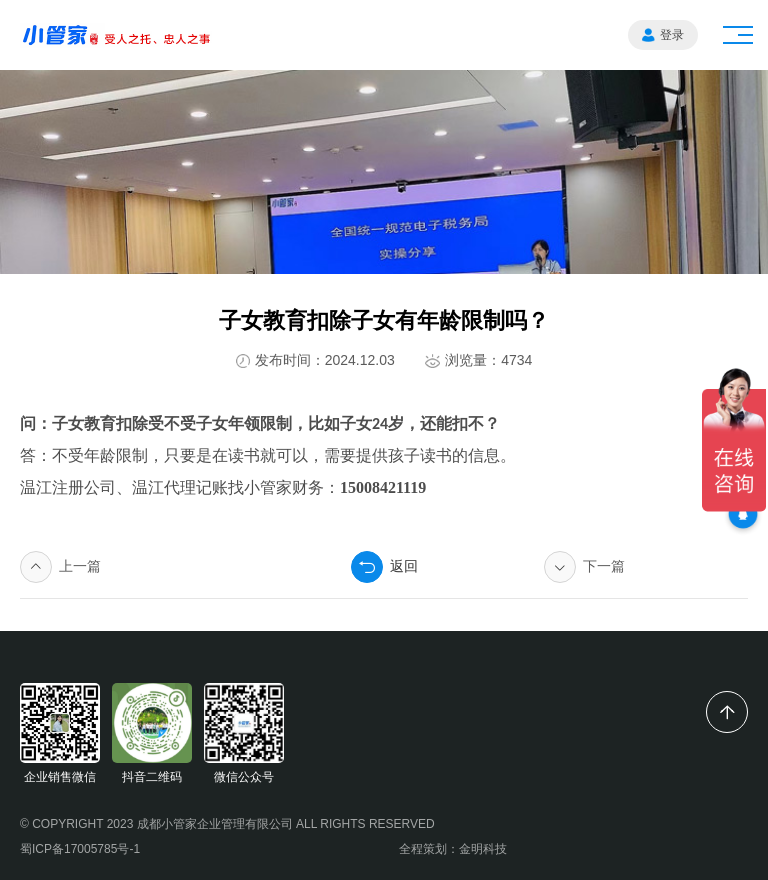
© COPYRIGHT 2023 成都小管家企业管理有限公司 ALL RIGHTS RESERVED (227, 824)
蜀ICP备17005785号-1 (80, 849)
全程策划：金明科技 (453, 849)
